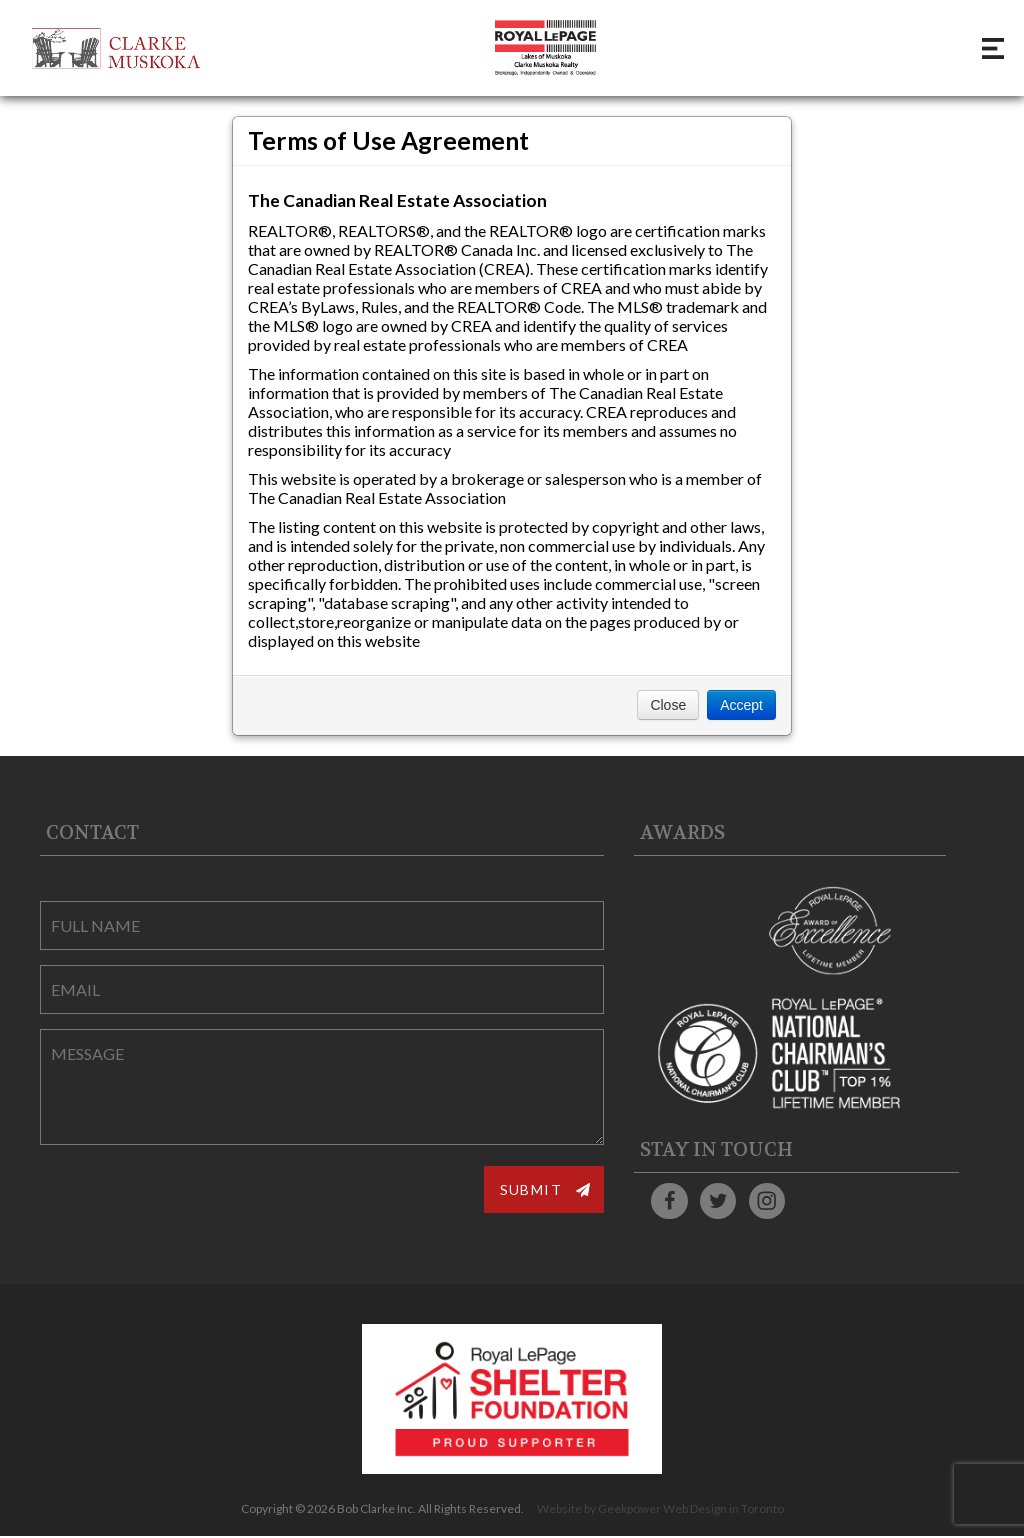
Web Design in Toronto (723, 1510)
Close (668, 705)
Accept (741, 705)
